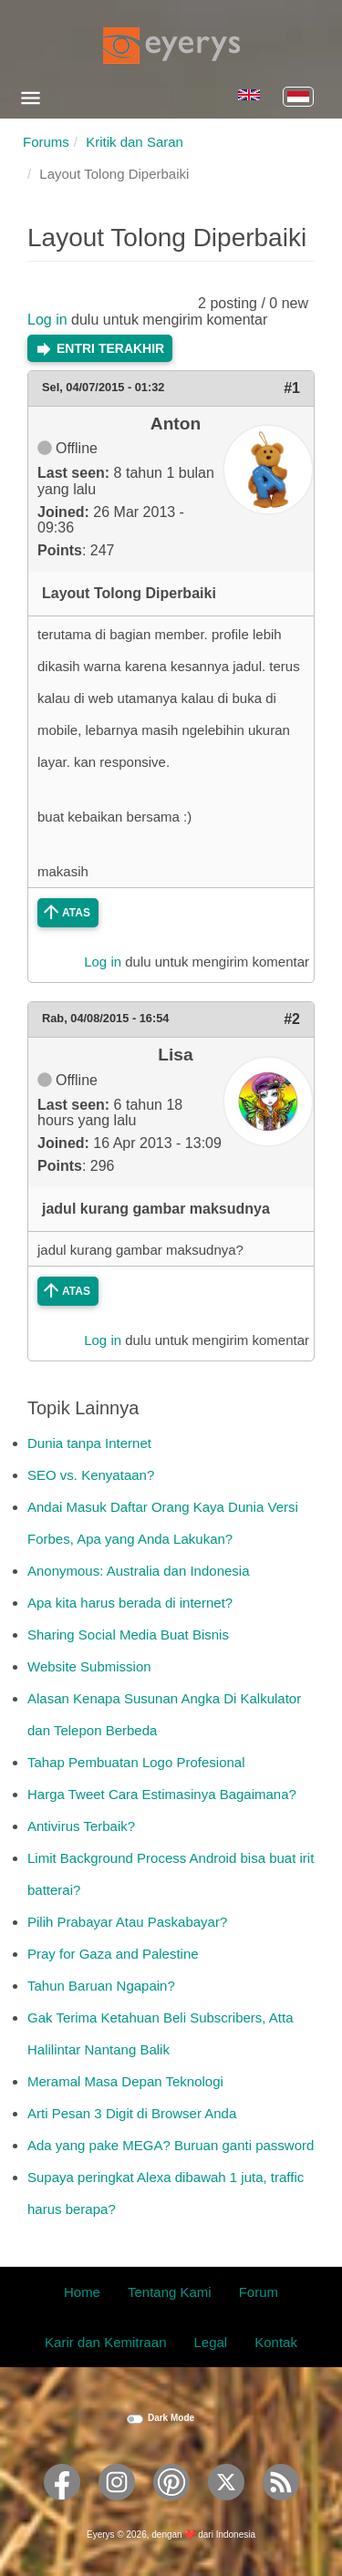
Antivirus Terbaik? (81, 1826)
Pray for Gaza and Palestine (113, 1953)
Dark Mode (171, 2418)
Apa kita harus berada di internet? (130, 1602)
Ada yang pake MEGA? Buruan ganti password (170, 2145)
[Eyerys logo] (171, 45)
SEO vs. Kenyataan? (90, 1475)
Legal (211, 2342)
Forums (46, 142)
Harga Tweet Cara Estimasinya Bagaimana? (161, 1794)
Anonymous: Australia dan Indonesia (138, 1570)
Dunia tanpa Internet (89, 1443)
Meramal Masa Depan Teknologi (125, 2081)
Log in (47, 319)
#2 (292, 1019)
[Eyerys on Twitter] (226, 2506)
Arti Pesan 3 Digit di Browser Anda (131, 2113)
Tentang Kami (170, 2292)
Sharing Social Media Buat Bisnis (128, 1634)
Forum (258, 2292)
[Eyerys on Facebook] (62, 2506)
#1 (292, 388)
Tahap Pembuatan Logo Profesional (136, 1762)
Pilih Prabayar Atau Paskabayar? (127, 1921)
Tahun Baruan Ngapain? (101, 1985)
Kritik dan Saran (134, 142)
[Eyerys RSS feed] (281, 2506)
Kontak (275, 2342)
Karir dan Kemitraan (105, 2342)
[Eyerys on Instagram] (116, 2506)
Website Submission (89, 1666)
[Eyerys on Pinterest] (171, 2506)
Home (82, 2292)
